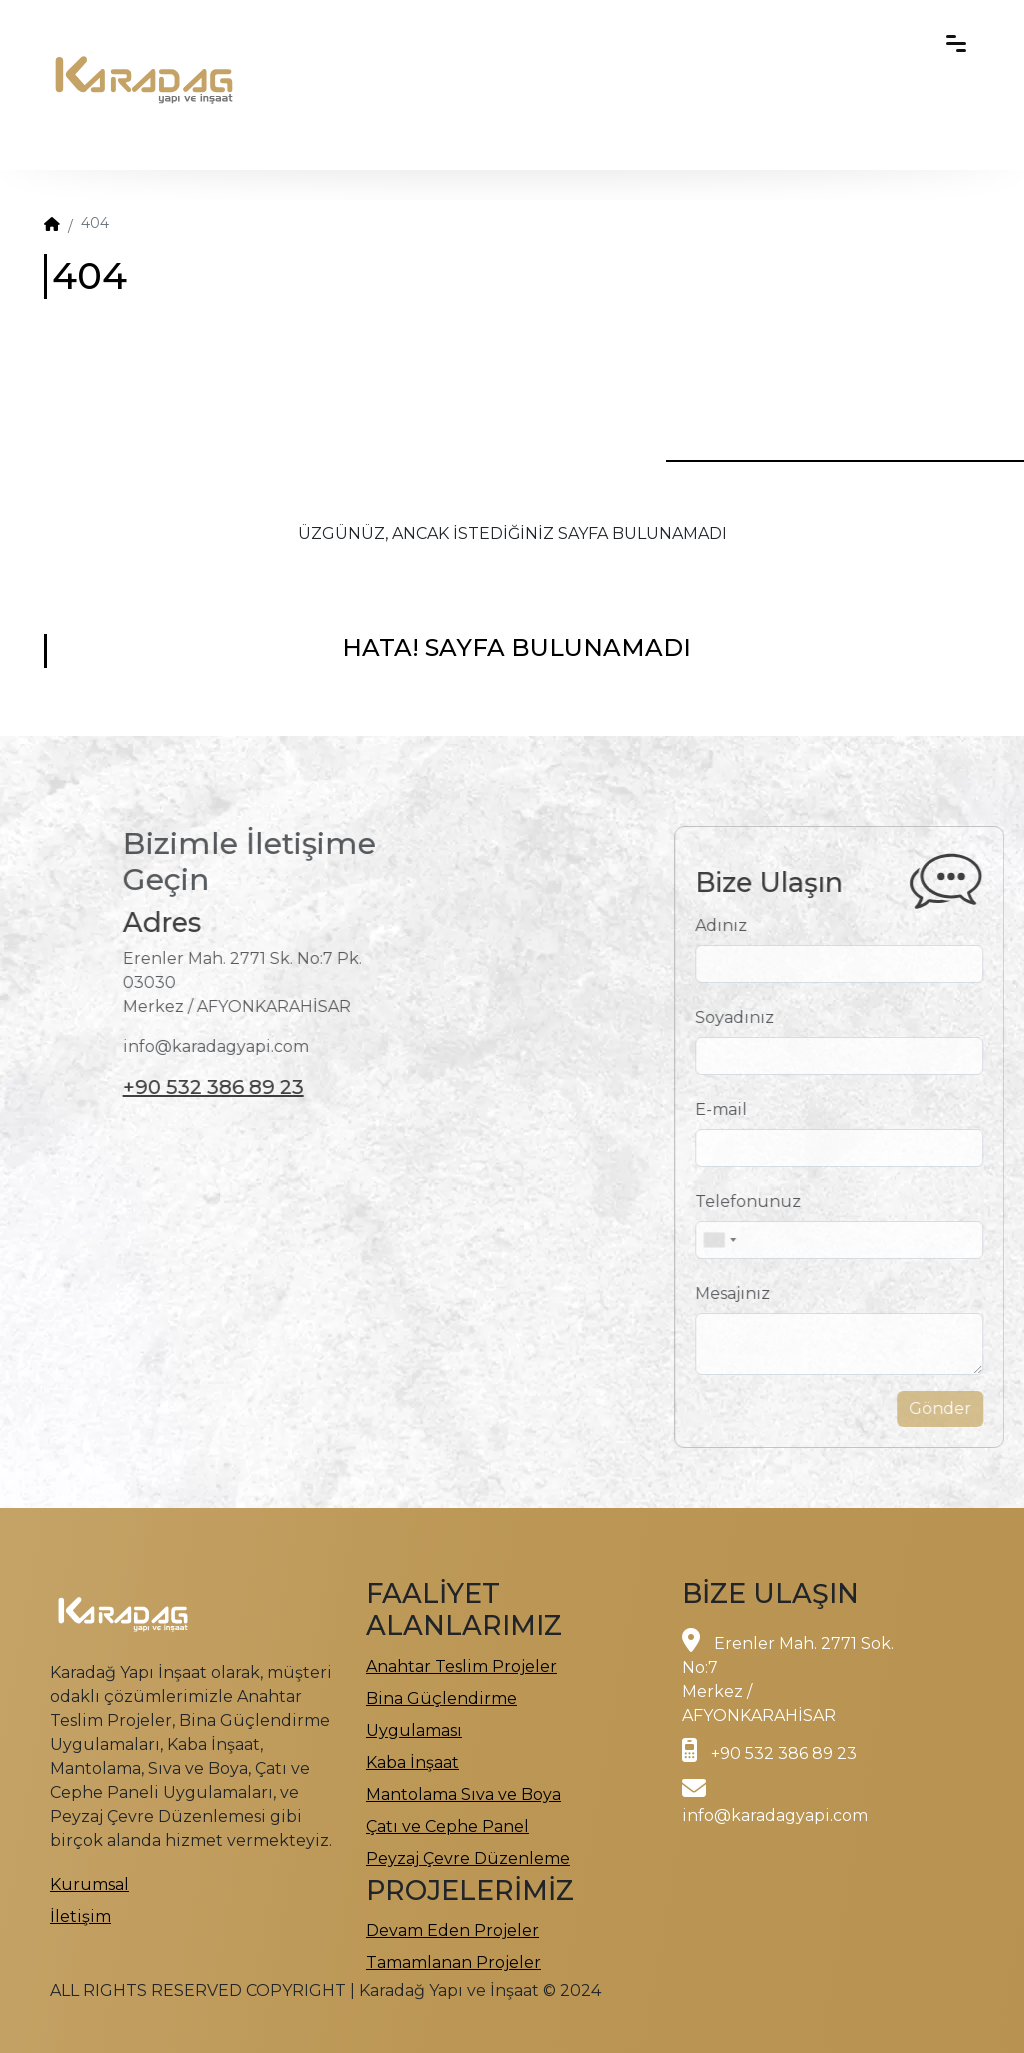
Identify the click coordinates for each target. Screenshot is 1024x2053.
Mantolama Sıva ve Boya (463, 1794)
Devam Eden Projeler (452, 1930)
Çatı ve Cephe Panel (447, 1826)
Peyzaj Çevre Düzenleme (468, 1858)
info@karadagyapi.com (775, 1815)
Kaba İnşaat (412, 1762)
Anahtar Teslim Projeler (461, 1666)
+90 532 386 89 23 (182, 1087)
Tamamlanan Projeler (453, 1962)
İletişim (80, 1916)
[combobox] (750, 1240)
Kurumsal (89, 1884)
